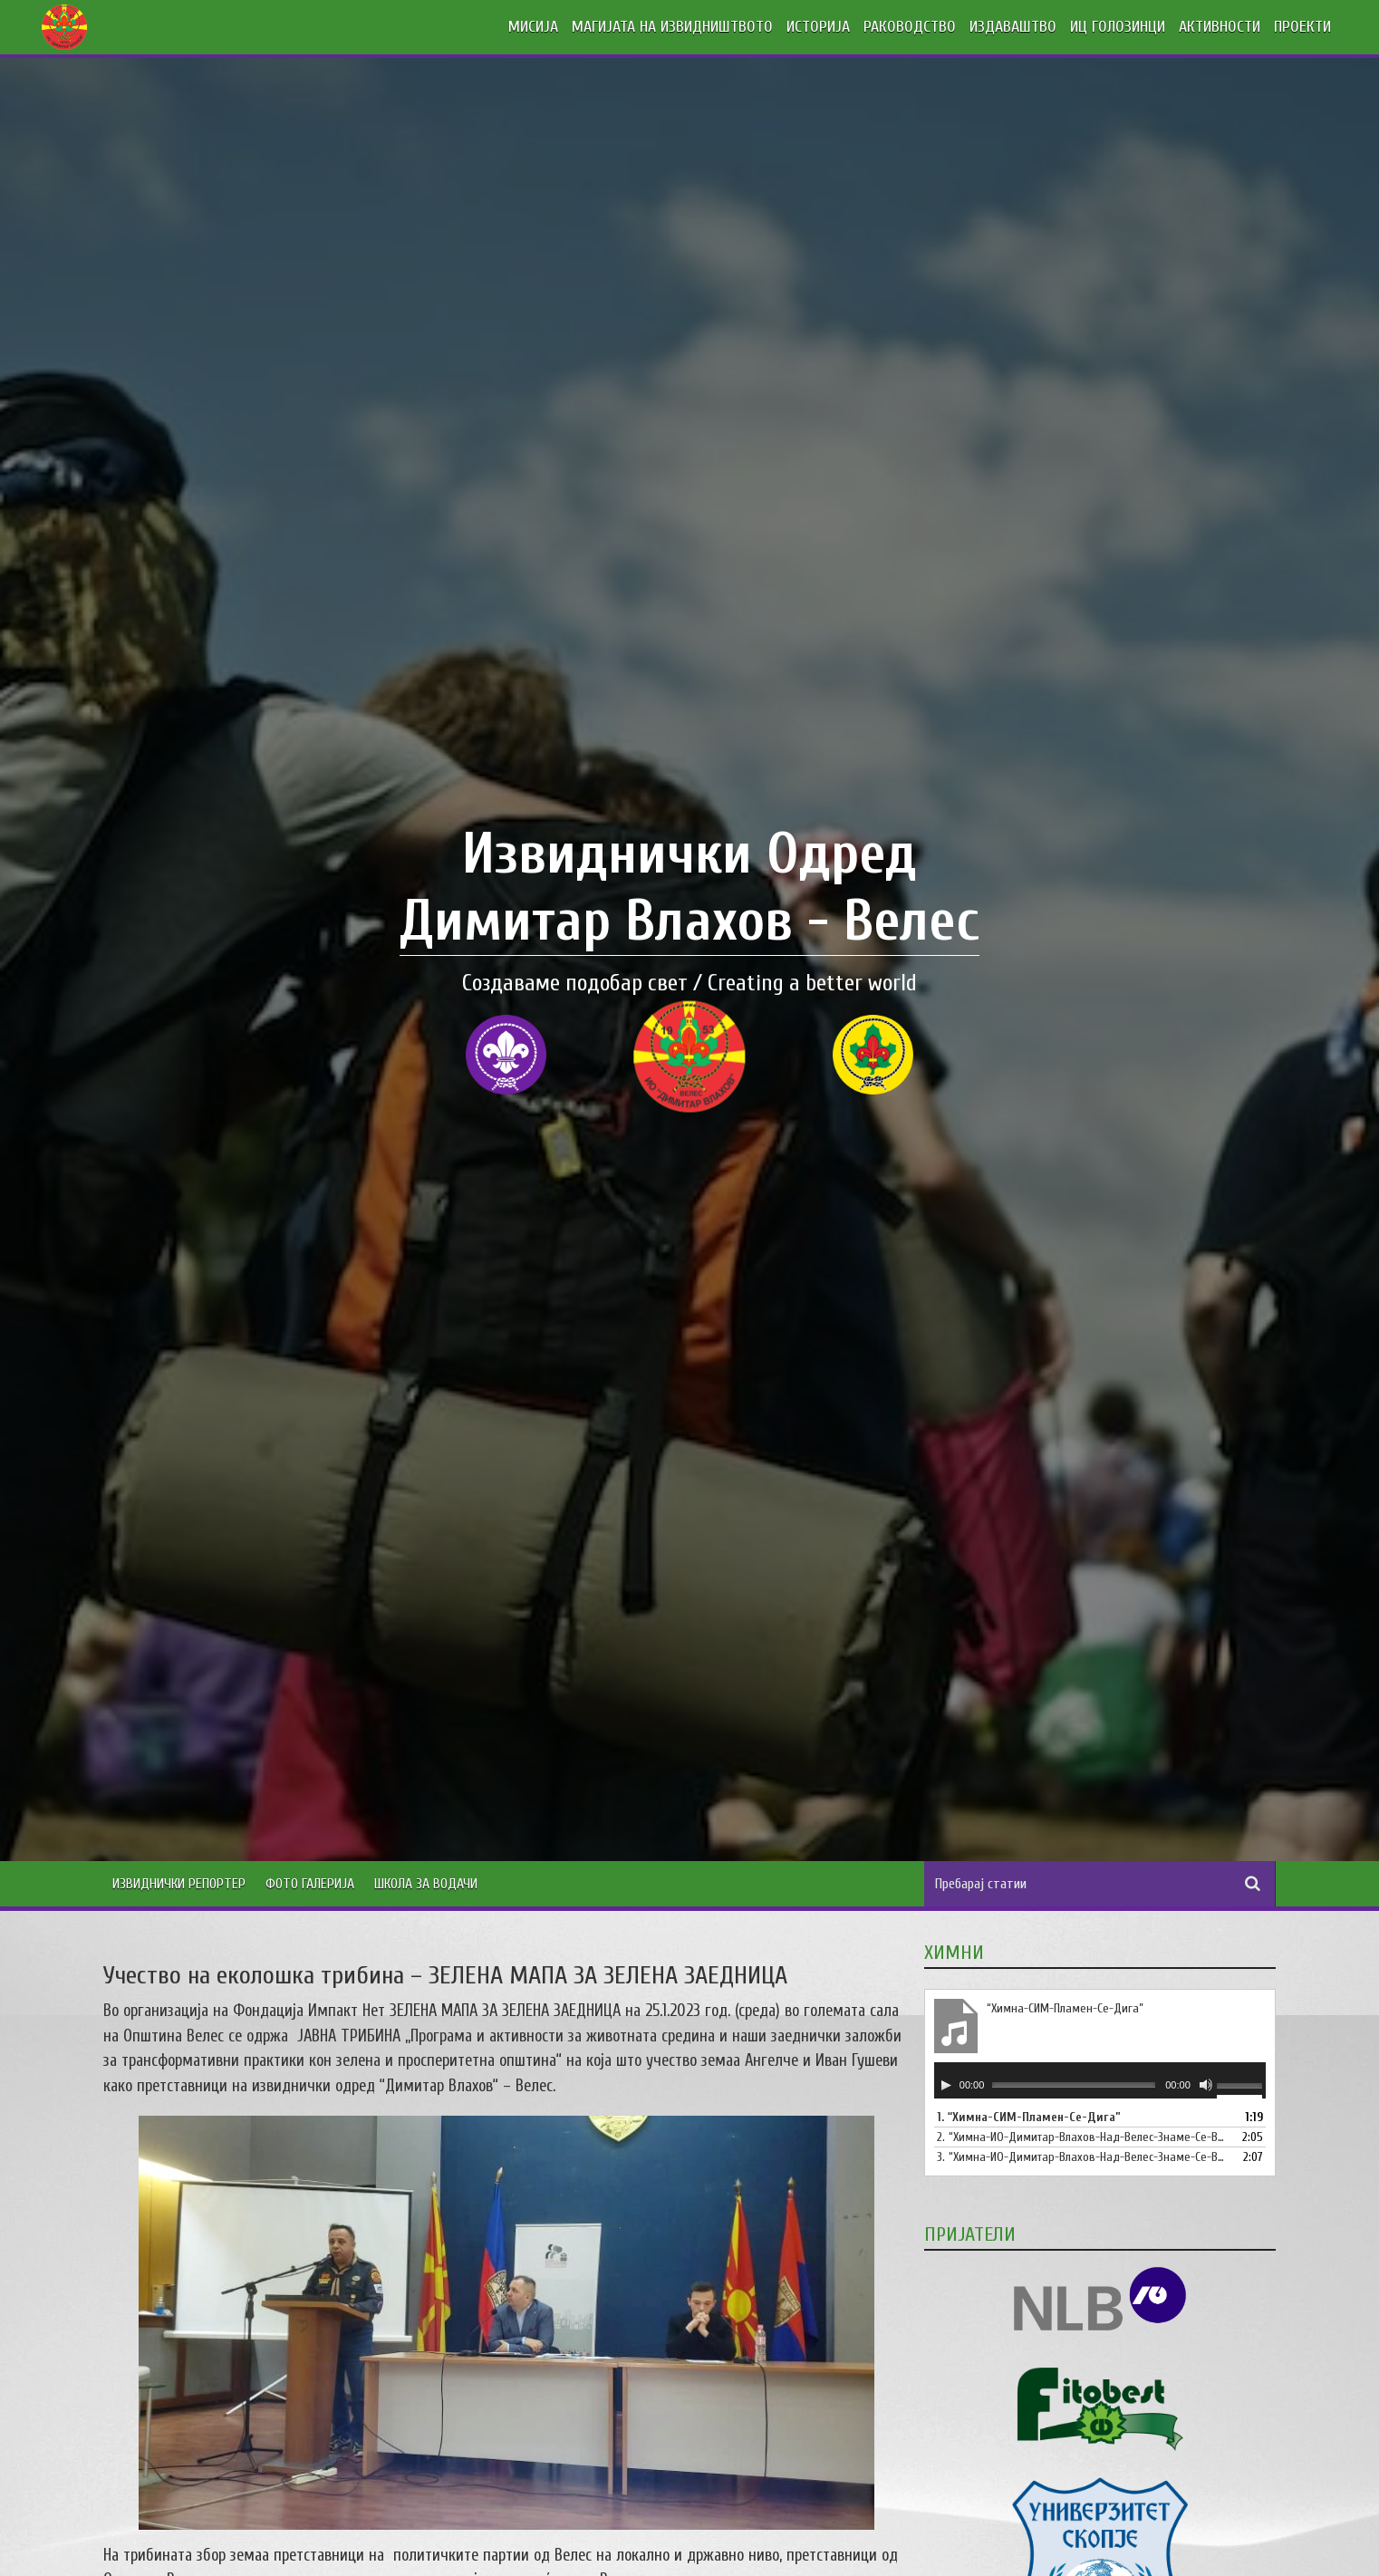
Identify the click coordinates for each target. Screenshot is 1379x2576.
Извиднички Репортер (179, 1884)
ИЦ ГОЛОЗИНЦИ (1117, 26)
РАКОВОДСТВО (909, 26)
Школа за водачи (425, 1884)
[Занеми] (1206, 2085)
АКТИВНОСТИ (1219, 26)
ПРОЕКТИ (1302, 26)
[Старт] (946, 2085)
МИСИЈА (533, 26)
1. (1029, 2117)
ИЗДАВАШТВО (1012, 26)
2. (1082, 2137)
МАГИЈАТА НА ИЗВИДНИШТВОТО (672, 26)
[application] (1100, 2080)
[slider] (1073, 2084)
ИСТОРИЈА (818, 26)
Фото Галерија (309, 1884)
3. (1082, 2157)
